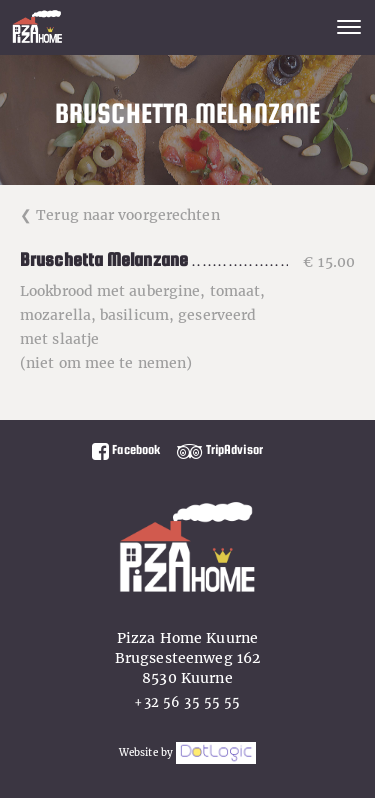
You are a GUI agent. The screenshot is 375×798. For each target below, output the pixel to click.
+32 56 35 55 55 (187, 702)
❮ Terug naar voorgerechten (120, 215)
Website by (187, 752)
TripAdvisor (220, 449)
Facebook (126, 449)
